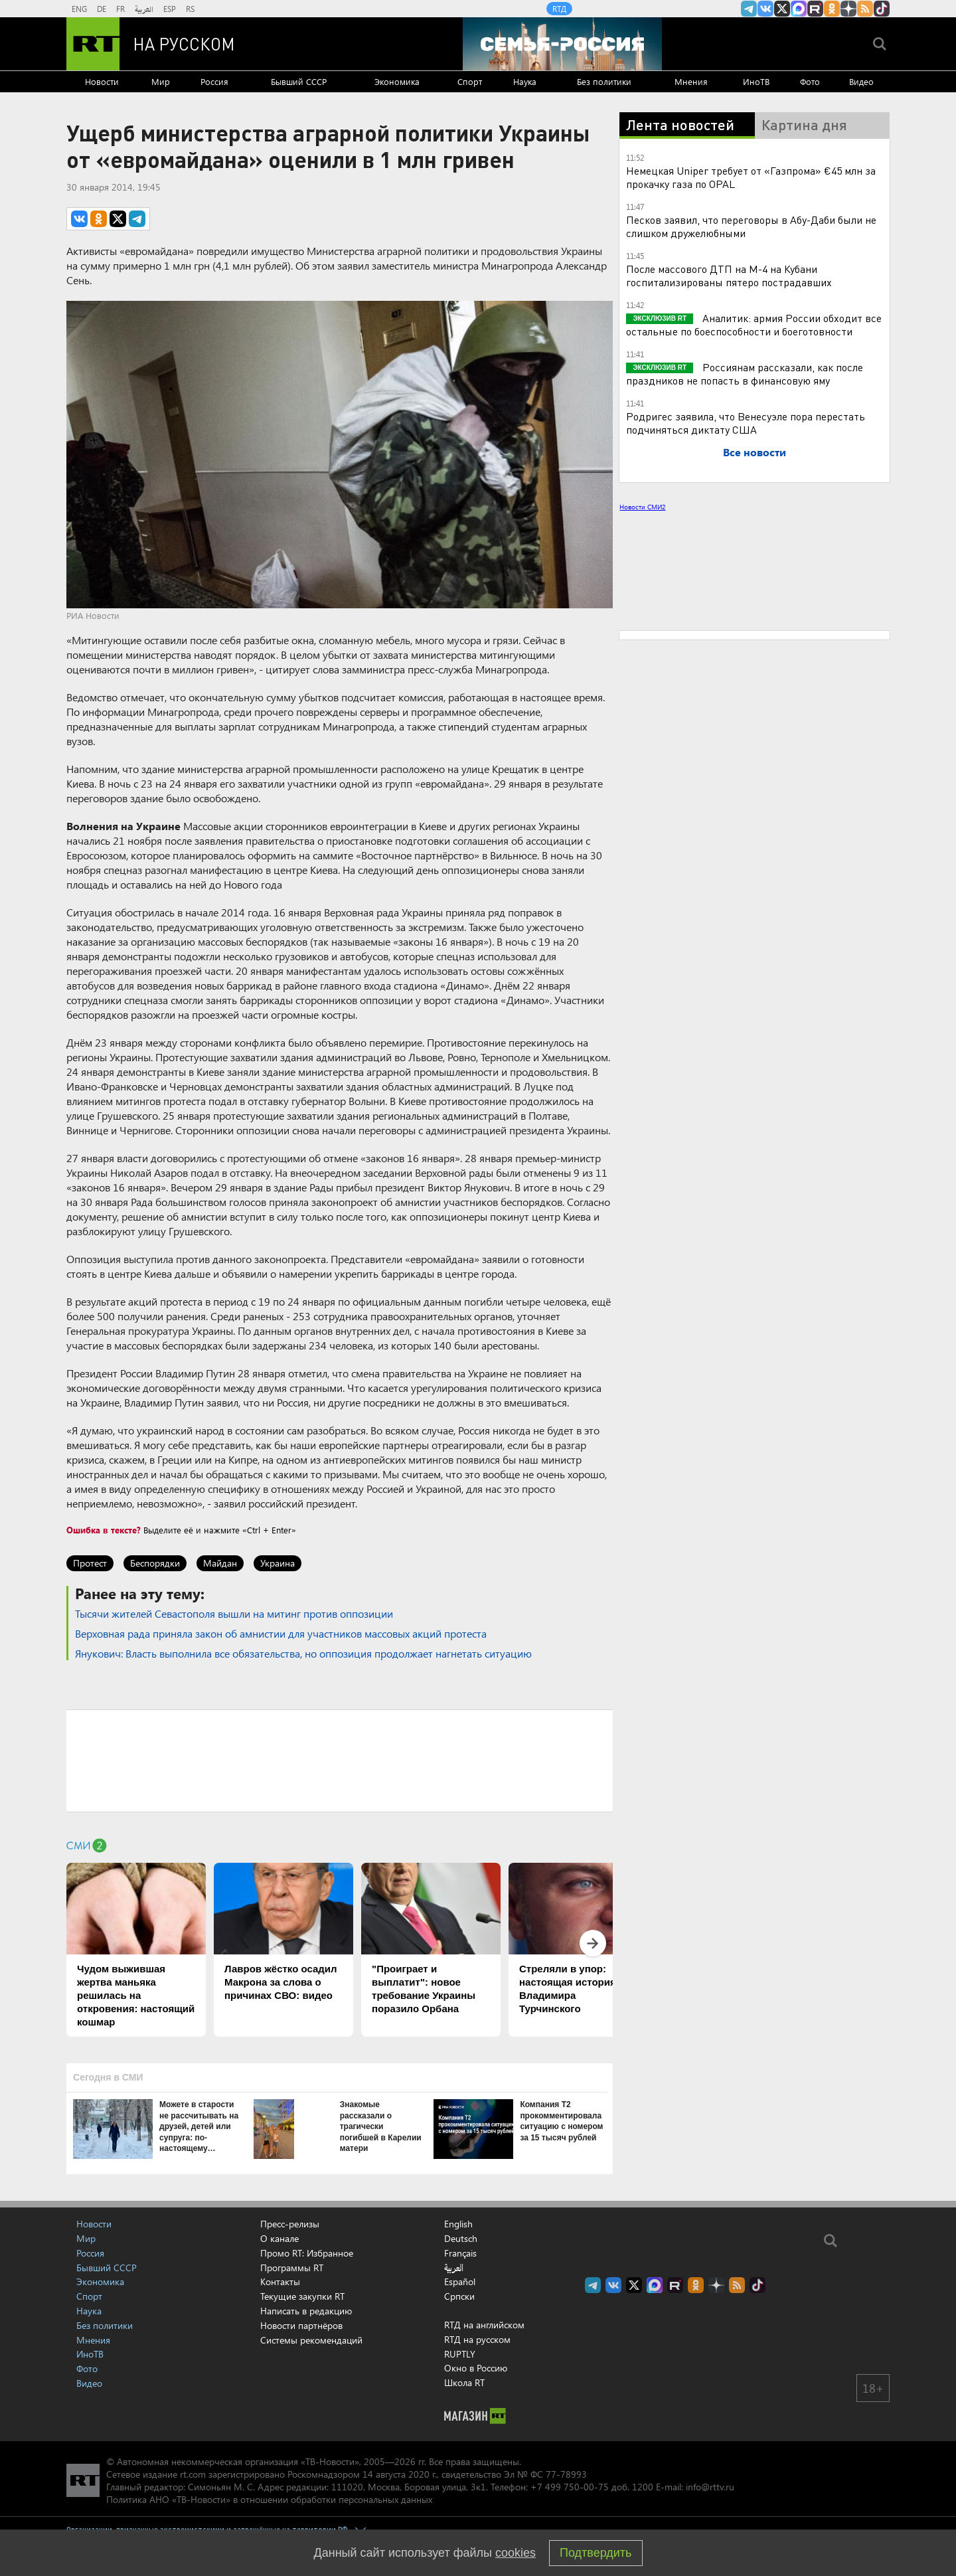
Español (459, 2281)
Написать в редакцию (306, 2310)
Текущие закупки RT (302, 2296)
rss (865, 9)
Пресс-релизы (289, 2223)
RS (190, 8)
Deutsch (460, 2238)
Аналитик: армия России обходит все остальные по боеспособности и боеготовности (754, 324)
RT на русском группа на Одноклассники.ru (832, 9)
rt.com (193, 2474)
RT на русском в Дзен (848, 9)
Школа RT (464, 2382)
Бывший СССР (299, 81)
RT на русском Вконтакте (765, 9)
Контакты (280, 2281)
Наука (524, 81)
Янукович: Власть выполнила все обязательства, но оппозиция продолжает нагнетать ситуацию (303, 1653)
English (458, 2224)
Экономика (397, 81)
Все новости (754, 452)
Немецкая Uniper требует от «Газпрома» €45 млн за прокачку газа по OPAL (751, 177)
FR (120, 8)
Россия (214, 81)
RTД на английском (484, 2324)
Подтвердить (595, 2552)
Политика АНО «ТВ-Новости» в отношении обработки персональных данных (269, 2499)
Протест (90, 1563)
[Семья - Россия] (562, 43)
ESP (169, 8)
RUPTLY (459, 2354)
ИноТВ (756, 81)
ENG (79, 8)
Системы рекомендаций (311, 2340)
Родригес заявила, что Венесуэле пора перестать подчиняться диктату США (745, 422)
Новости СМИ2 (642, 506)
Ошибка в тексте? (103, 1529)
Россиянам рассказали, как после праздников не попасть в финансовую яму (744, 373)
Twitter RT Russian (782, 9)
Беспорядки (155, 1563)
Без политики (604, 81)
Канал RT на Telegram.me (749, 9)
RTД (559, 8)
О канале (279, 2238)
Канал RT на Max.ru (799, 9)
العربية (144, 8)
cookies (515, 2552)
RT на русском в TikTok (882, 9)
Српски (459, 2296)
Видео (861, 81)
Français (460, 2253)
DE (101, 8)
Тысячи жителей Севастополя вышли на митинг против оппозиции (234, 1613)
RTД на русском (477, 2339)
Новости (102, 81)
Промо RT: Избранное (306, 2253)
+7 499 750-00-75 (569, 2486)
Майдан (220, 1563)
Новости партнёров (301, 2325)
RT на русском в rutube (815, 9)
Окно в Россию (475, 2367)
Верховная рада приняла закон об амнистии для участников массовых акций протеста (281, 1633)
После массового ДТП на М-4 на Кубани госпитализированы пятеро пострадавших (729, 275)
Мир (160, 81)
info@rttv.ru (710, 2486)
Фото (810, 81)
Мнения (691, 81)
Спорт (469, 81)
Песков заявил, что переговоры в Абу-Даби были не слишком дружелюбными (751, 226)
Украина (277, 1563)
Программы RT (291, 2267)
